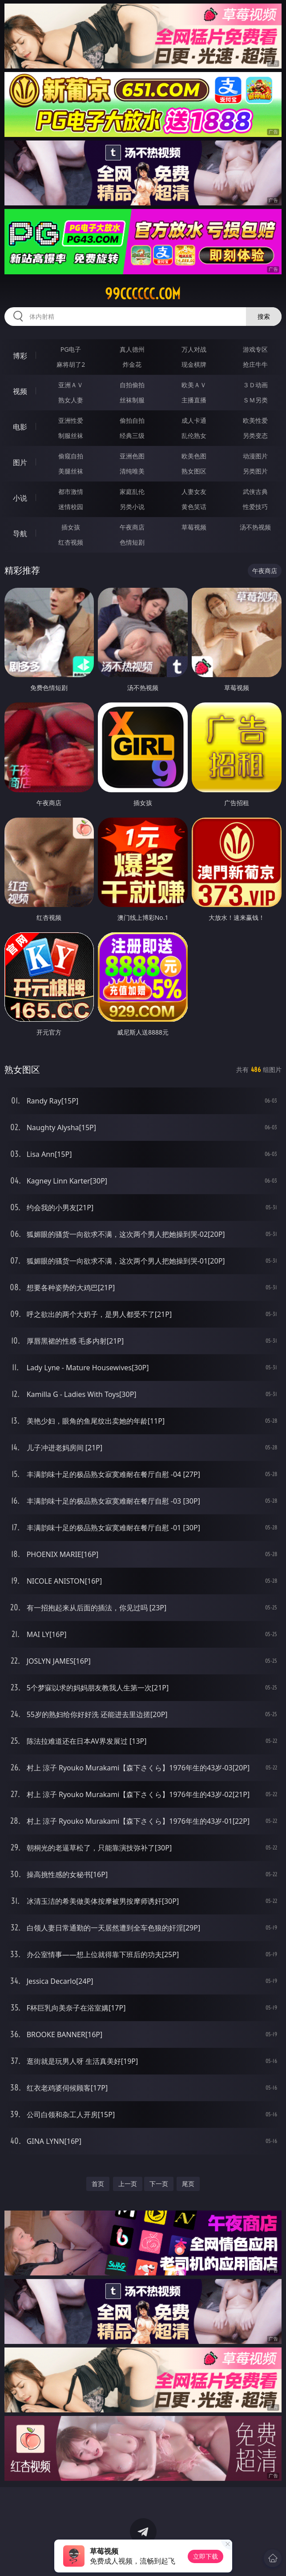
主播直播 (193, 400)
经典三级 (132, 435)
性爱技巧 (255, 506)
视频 (20, 391)
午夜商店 (132, 527)
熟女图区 (193, 471)
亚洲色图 (132, 456)
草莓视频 (193, 527)
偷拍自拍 (132, 420)
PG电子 (70, 349)
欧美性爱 (255, 420)
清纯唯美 (132, 471)
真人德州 (132, 349)
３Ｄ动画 (255, 385)
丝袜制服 (132, 400)
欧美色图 (193, 456)
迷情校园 (70, 506)
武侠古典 (255, 491)
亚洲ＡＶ (70, 385)
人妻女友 (193, 491)
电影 (20, 427)
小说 (20, 498)
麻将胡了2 (70, 364)
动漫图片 (255, 456)
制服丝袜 (70, 435)
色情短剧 (132, 542)
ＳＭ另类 (255, 400)
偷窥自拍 (70, 456)
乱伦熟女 (193, 435)
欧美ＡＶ (193, 385)
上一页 (127, 2183)
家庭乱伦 (132, 491)
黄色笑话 (193, 506)
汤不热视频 (255, 527)
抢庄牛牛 (255, 364)
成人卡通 (193, 420)
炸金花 (132, 364)
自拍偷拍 (132, 385)
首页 (98, 2183)
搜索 (264, 316)
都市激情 (70, 491)
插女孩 (70, 527)
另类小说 (132, 506)
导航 (20, 533)
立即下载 (205, 2556)
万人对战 (193, 349)
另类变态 (255, 435)
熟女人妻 (70, 400)
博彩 (20, 356)
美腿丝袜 (70, 471)
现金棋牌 (193, 364)
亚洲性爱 (70, 420)
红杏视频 (70, 542)
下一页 (158, 2183)
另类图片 (255, 471)
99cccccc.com (143, 294)
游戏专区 (255, 349)
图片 (20, 462)
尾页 (188, 2183)
